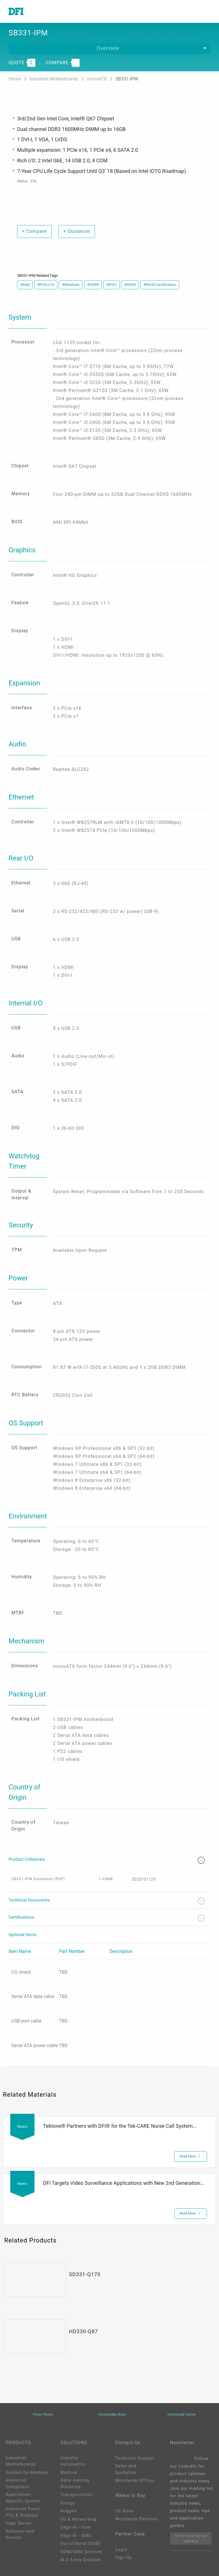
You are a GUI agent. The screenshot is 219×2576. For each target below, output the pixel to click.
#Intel (25, 284)
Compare (34, 231)
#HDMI (93, 284)
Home (15, 79)
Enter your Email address (191, 2538)
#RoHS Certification (159, 284)
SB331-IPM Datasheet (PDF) (38, 1879)
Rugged (68, 2511)
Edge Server (18, 2523)
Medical (69, 2472)
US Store (124, 2511)
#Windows (70, 284)
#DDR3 (130, 284)
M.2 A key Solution (80, 2559)
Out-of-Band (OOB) (80, 2543)
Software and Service (20, 2534)
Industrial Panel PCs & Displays (23, 2512)
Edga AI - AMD (75, 2535)
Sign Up (123, 2557)
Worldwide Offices (135, 2480)
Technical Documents (107, 1901)
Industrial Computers (17, 2483)
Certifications (107, 1918)
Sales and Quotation (126, 2469)
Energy (67, 2503)
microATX (97, 79)
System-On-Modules (27, 2472)
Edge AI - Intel (75, 2527)
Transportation (76, 2494)
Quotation (76, 231)
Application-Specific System (23, 2498)
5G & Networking (78, 2519)
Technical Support (135, 2458)
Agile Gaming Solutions (74, 2483)
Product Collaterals (107, 1860)
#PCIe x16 (45, 284)
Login (121, 2549)
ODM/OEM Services (81, 2551)
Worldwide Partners (136, 2519)
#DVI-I (111, 284)
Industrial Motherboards (54, 79)
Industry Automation (73, 2461)
